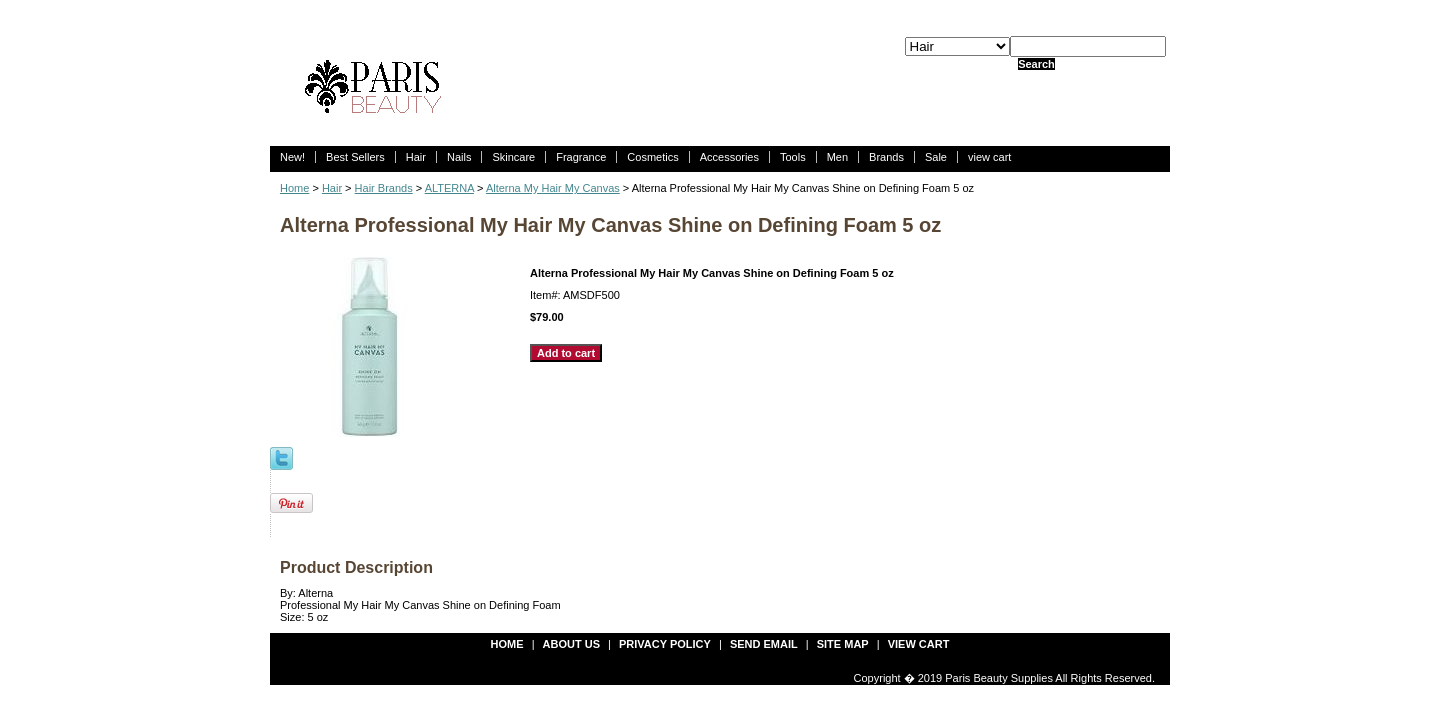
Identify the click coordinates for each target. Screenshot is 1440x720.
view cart (989, 157)
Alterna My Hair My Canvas (553, 188)
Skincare (513, 157)
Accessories (729, 157)
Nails (459, 157)
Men (837, 157)
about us (571, 644)
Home (294, 188)
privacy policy (665, 644)
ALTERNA (449, 188)
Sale (936, 157)
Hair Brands (384, 188)
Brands (886, 157)
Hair (416, 157)
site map (843, 644)
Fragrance (581, 157)
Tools (793, 157)
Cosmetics (652, 157)
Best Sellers (355, 157)
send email (764, 644)
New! (292, 157)
